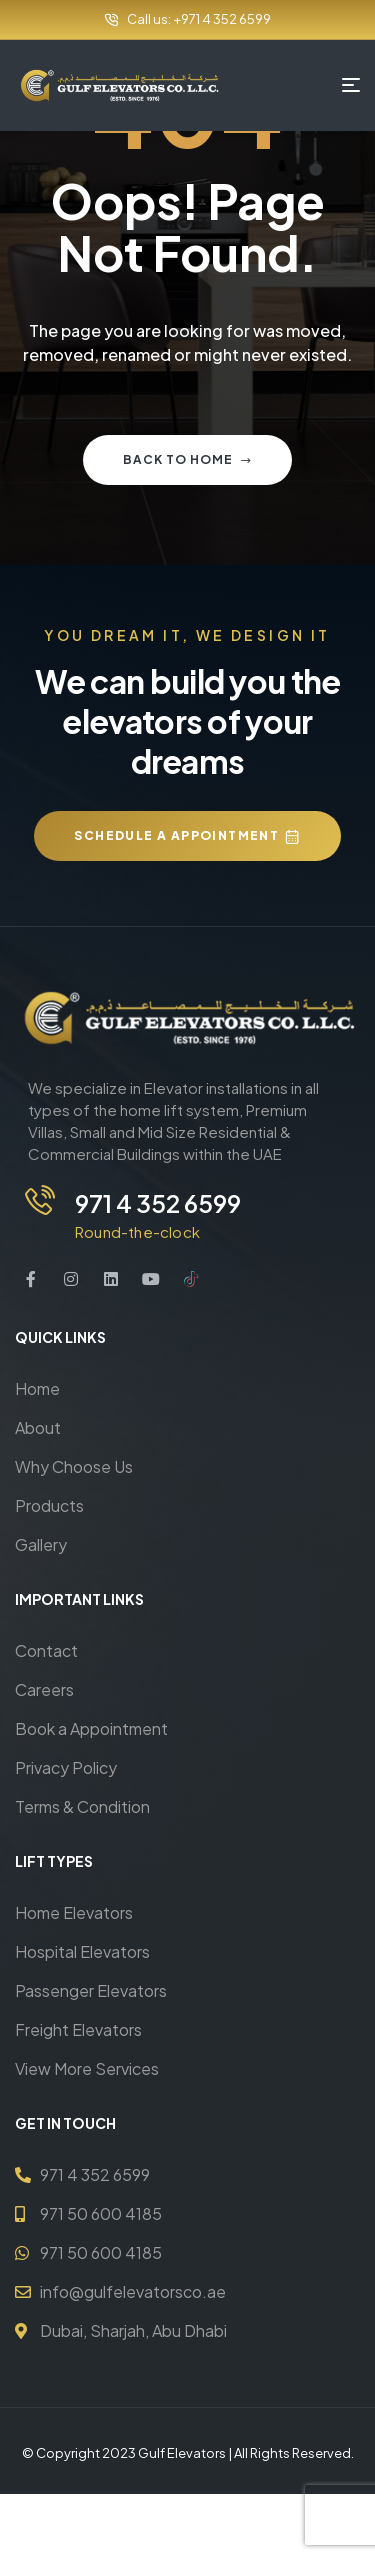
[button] (187, 836)
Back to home (187, 459)
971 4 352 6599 (158, 1203)
